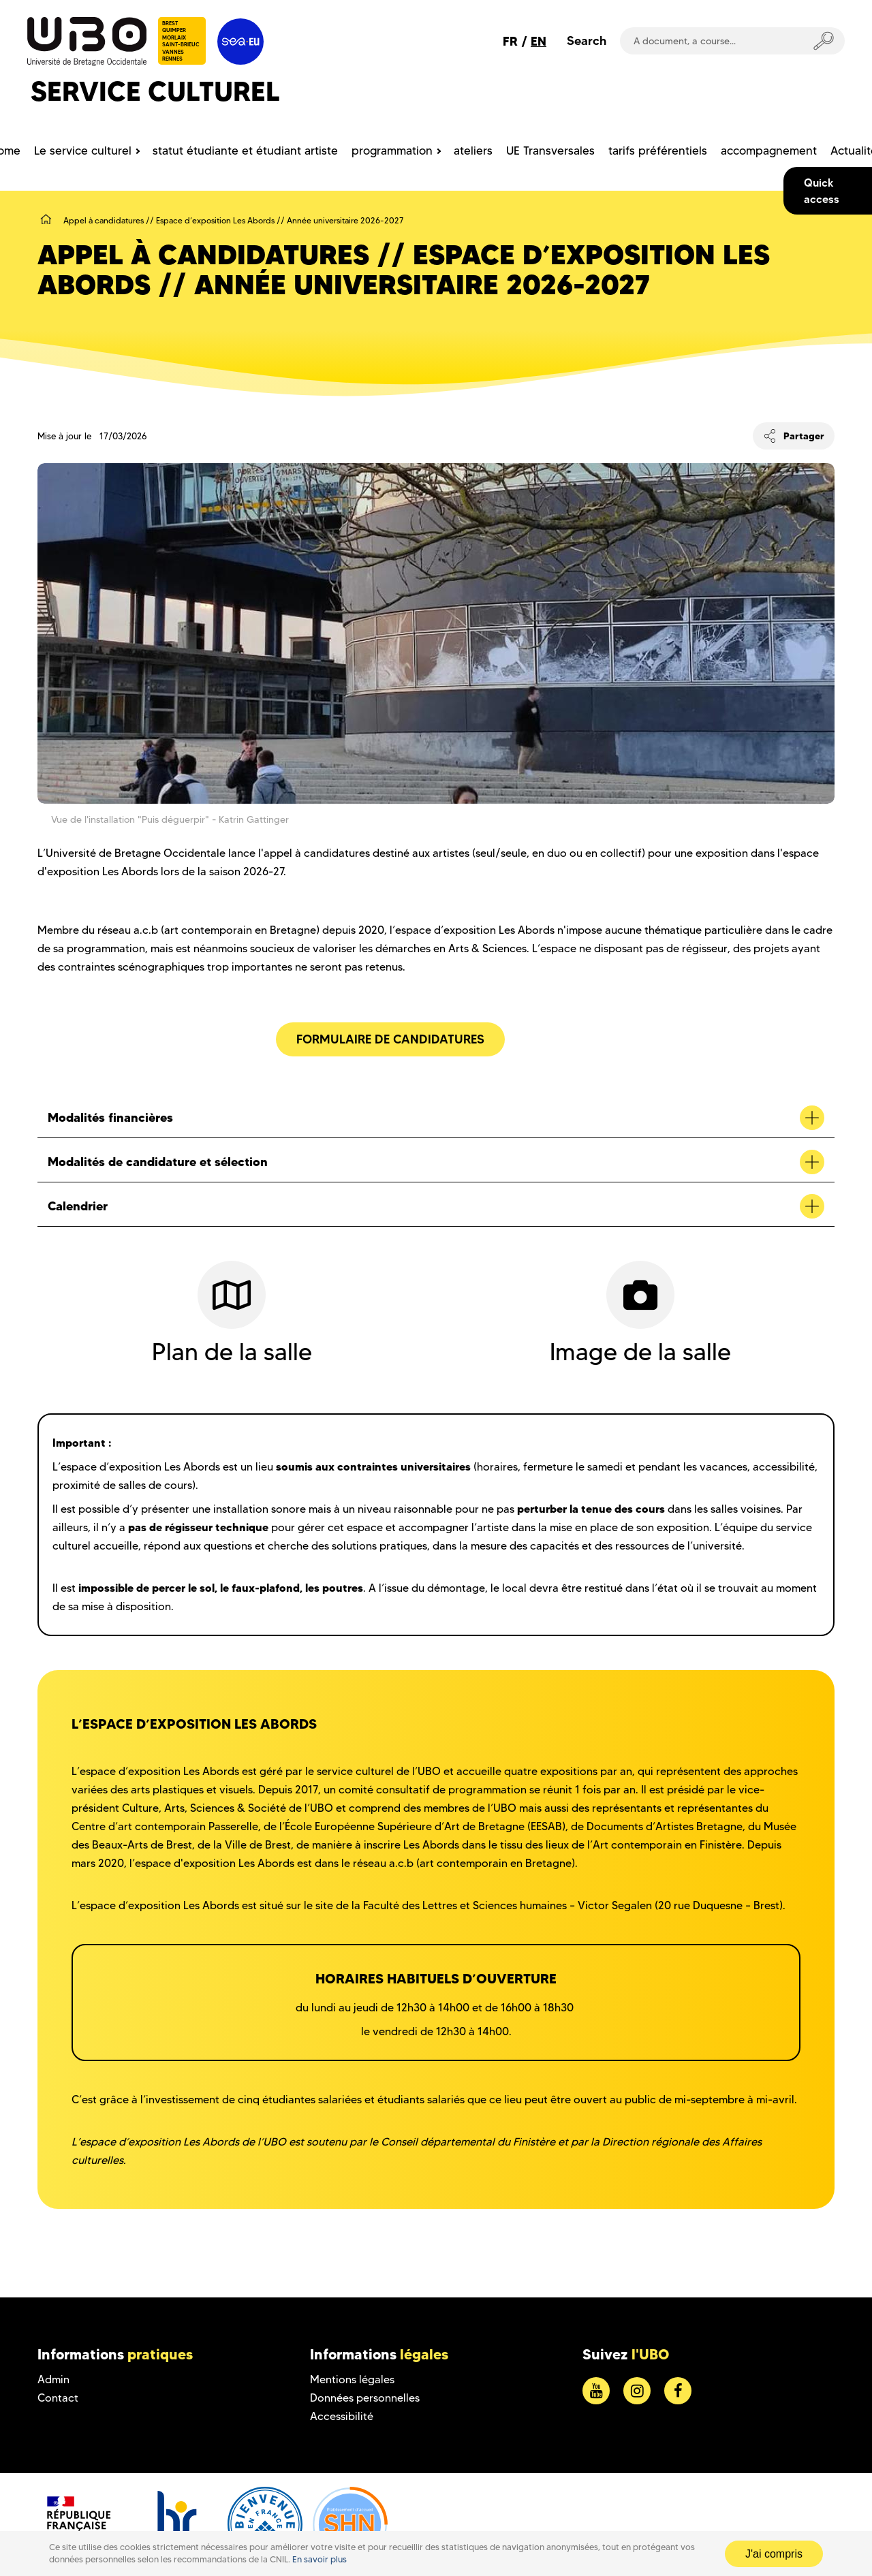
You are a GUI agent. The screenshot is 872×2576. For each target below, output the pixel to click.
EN (538, 41)
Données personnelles (365, 2397)
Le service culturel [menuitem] (82, 150)
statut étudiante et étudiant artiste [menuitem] (245, 150)
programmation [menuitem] (392, 150)
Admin (53, 2379)
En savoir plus (319, 2559)
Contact (57, 2397)
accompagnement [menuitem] (769, 150)
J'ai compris (774, 2554)
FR (510, 41)
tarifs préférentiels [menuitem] (657, 150)
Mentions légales (352, 2379)
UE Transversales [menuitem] (550, 150)
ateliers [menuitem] (473, 150)
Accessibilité (341, 2416)
